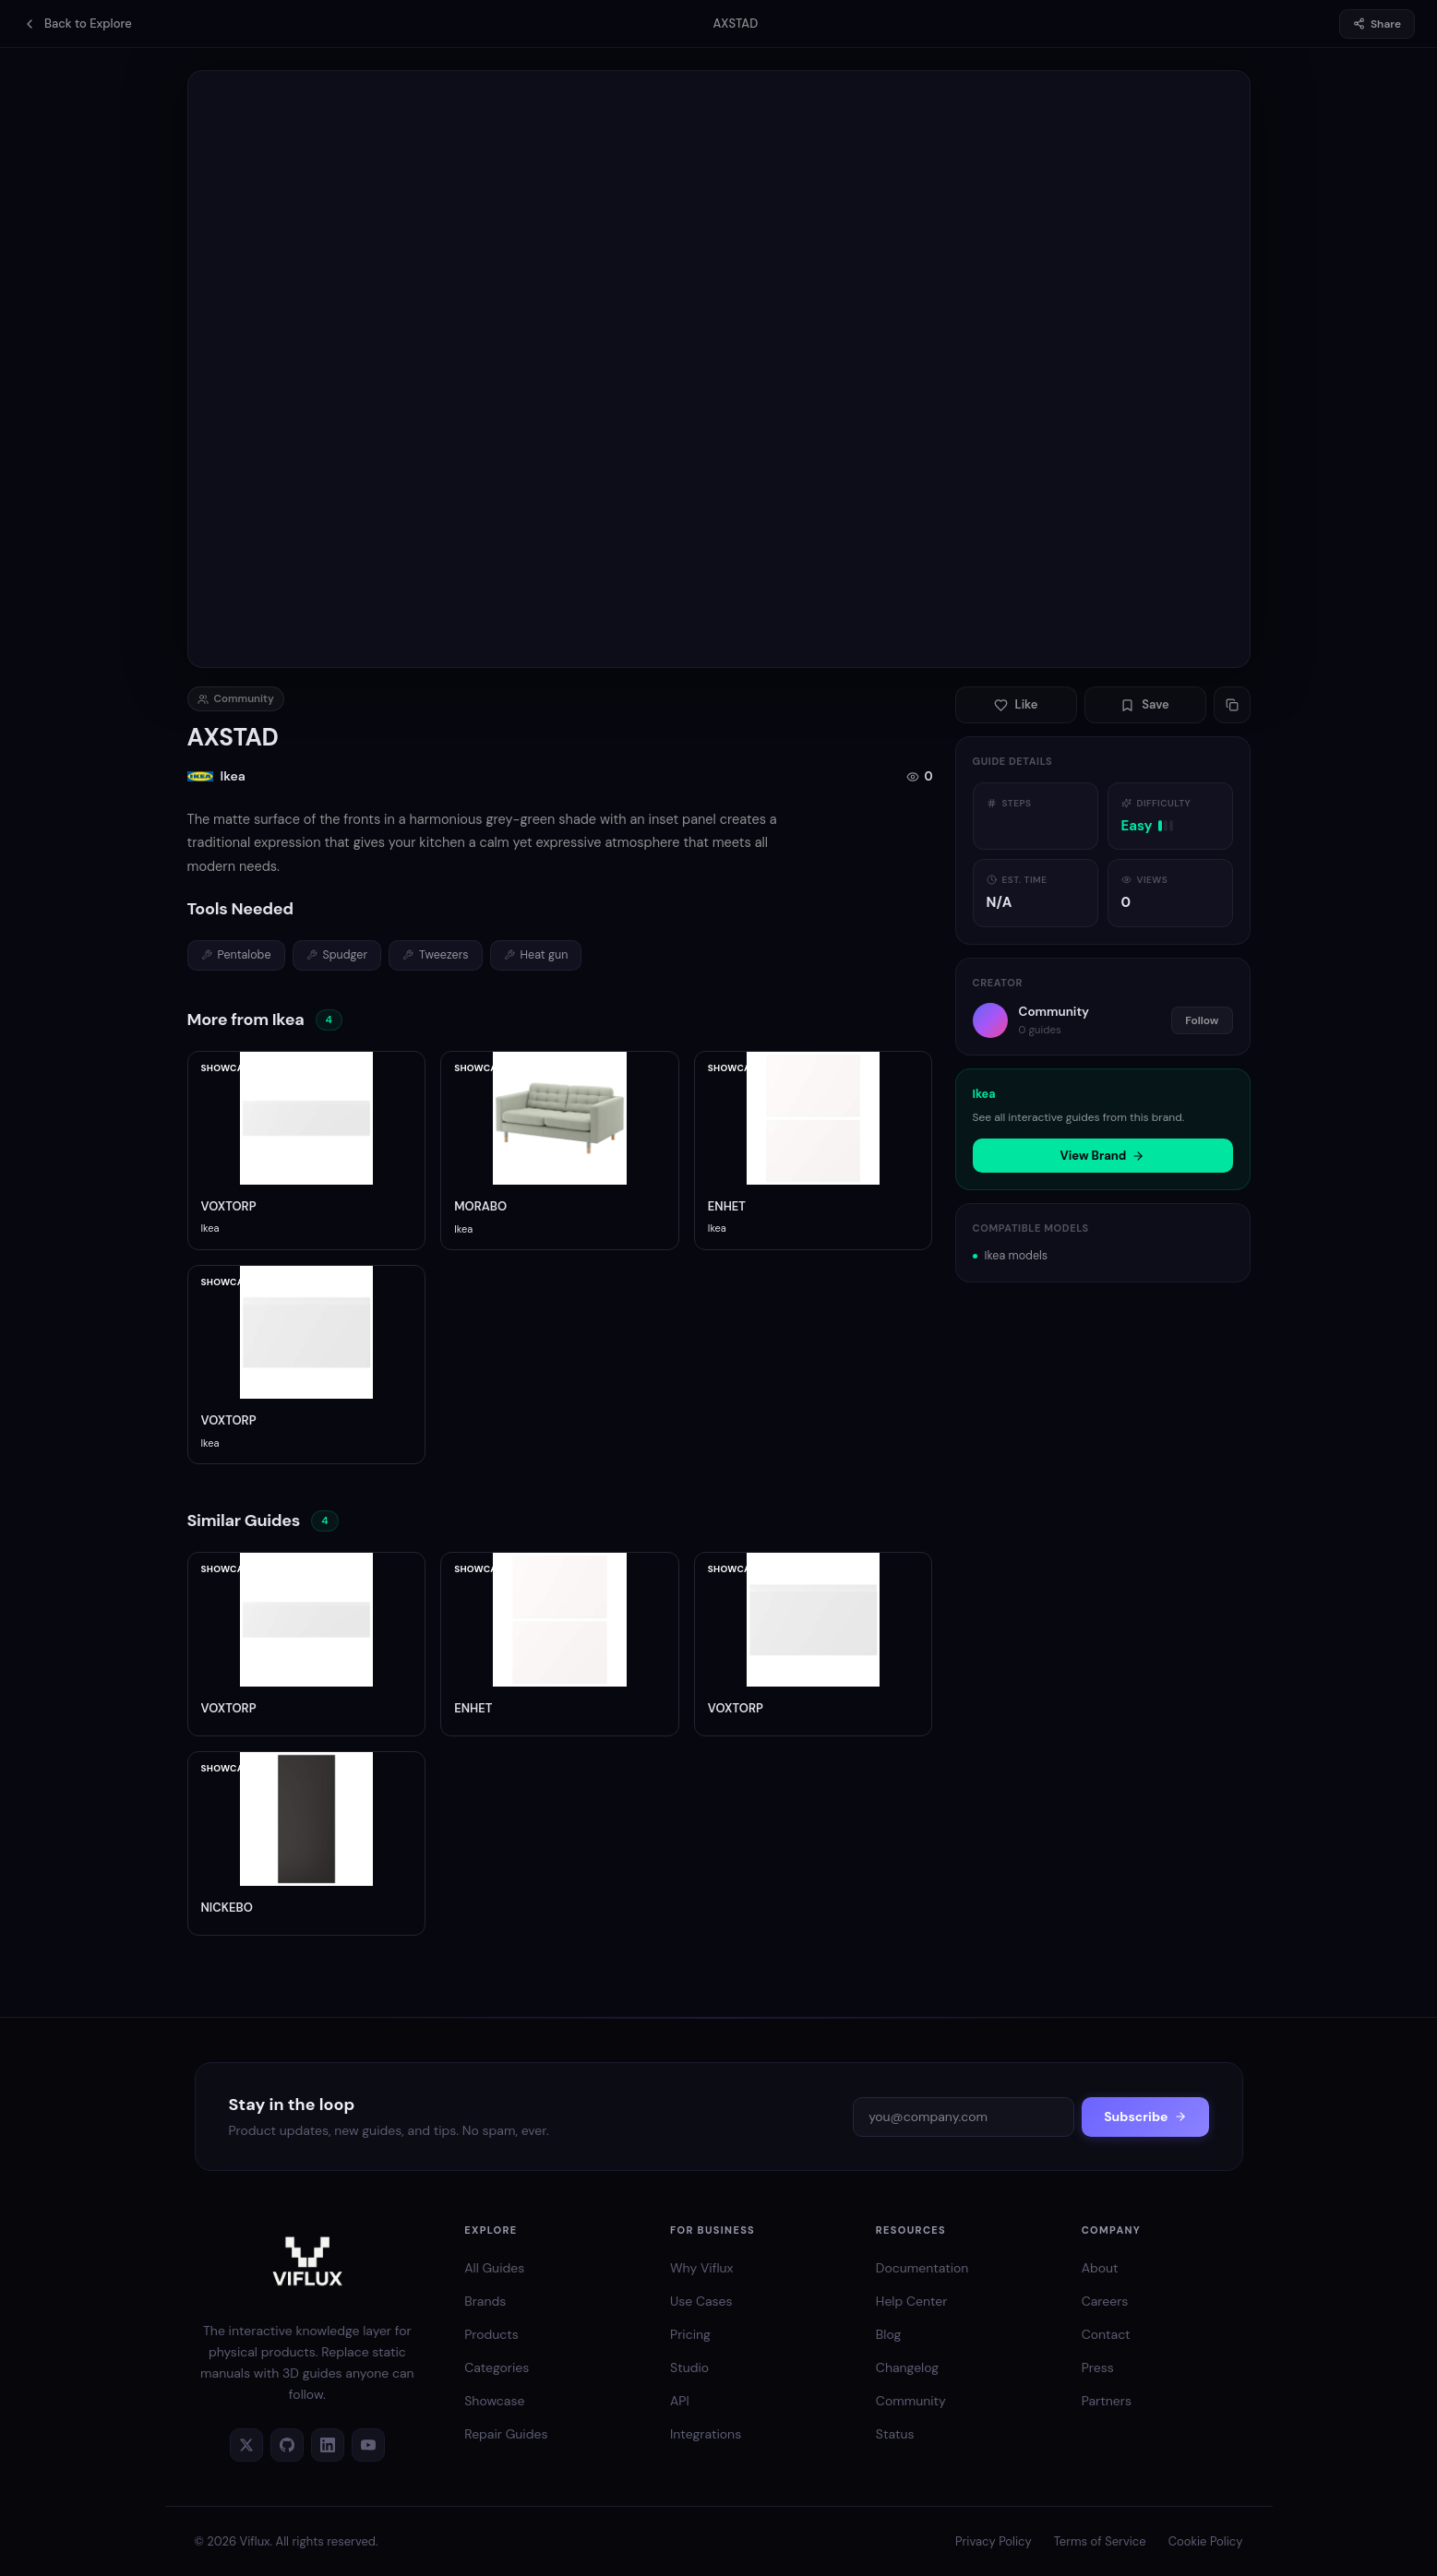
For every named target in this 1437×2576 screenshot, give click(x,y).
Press (1098, 2367)
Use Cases (701, 2301)
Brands (485, 2301)
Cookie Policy (1205, 2541)
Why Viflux (701, 2268)
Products (491, 2334)
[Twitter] (246, 2445)
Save (1144, 704)
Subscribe (1145, 2116)
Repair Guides (505, 2434)
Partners (1107, 2400)
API (679, 2400)
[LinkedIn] (327, 2445)
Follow (1201, 1020)
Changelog (907, 2367)
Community (911, 2400)
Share (1377, 24)
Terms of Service (1100, 2541)
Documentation (922, 2268)
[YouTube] (368, 2445)
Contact (1106, 2334)
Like (1016, 704)
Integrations (705, 2434)
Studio (689, 2367)
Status (895, 2434)
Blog (888, 2334)
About (1100, 2268)
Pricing (690, 2334)
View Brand (1102, 1155)
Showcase (494, 2400)
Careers (1105, 2301)
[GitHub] (287, 2445)
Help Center (912, 2301)
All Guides (494, 2268)
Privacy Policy (993, 2541)
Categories (496, 2367)
